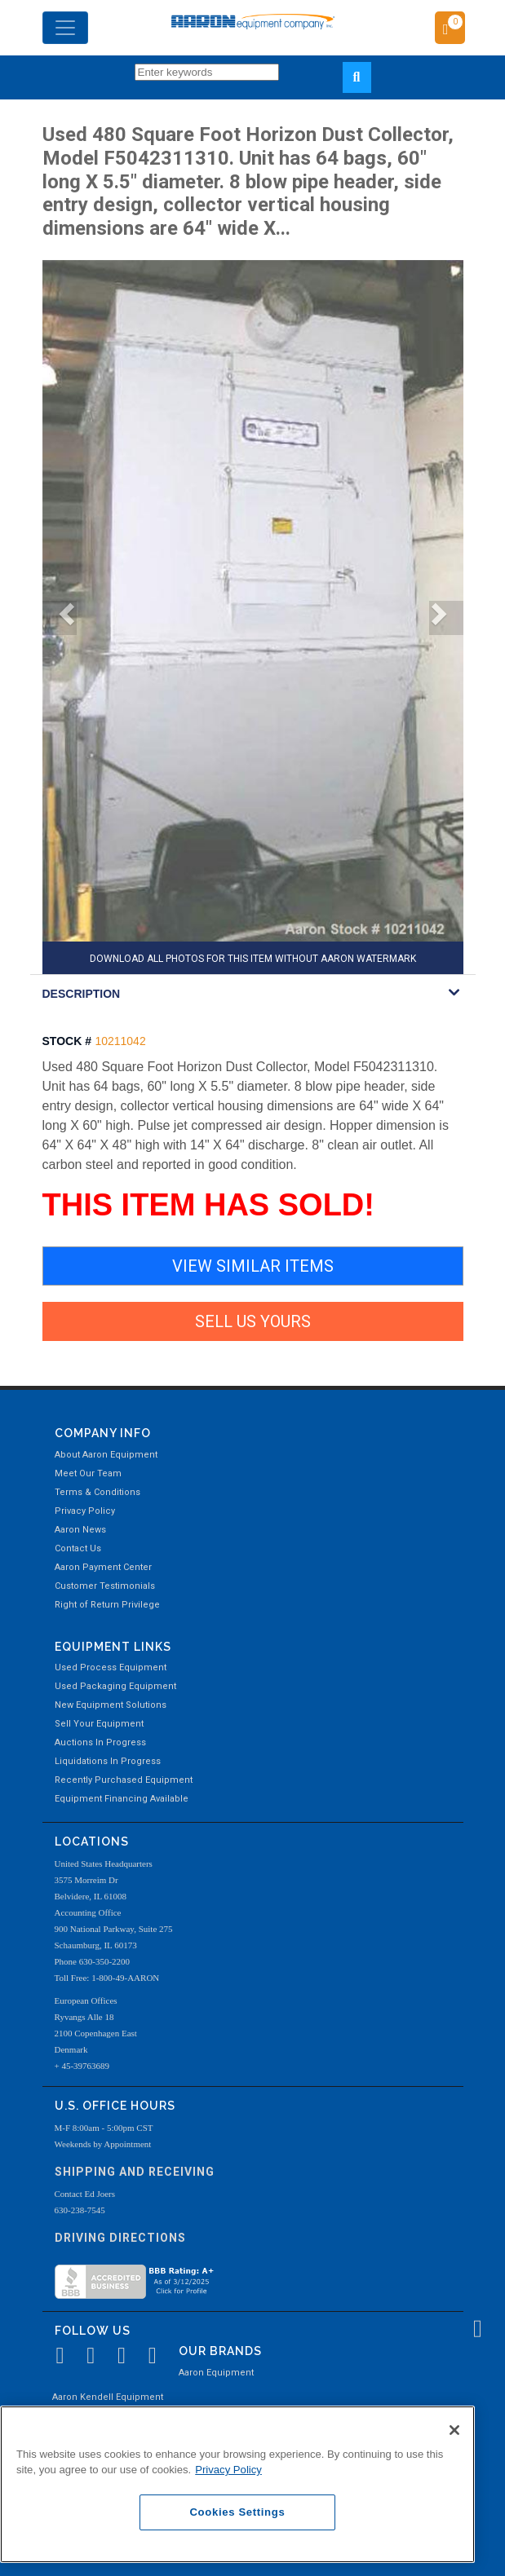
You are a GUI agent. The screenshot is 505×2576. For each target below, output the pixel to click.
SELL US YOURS (253, 1321)
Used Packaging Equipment (115, 1686)
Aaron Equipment (216, 2372)
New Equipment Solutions (110, 1705)
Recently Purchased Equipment (124, 1780)
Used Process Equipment (110, 1667)
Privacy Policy (85, 1511)
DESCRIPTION (81, 993)
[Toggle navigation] (65, 27)
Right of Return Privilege (107, 1604)
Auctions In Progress (100, 1742)
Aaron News (80, 1529)
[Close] (454, 2430)
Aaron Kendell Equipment (107, 2397)
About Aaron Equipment (106, 1454)
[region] (237, 2484)
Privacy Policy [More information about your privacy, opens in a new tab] (228, 2470)
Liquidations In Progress (108, 1761)
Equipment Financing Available (121, 1798)
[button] (59, 618)
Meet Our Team (88, 1473)
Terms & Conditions (97, 1492)
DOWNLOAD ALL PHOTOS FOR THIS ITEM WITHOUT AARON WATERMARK (253, 958)
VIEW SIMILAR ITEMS (253, 1266)
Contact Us (78, 1548)
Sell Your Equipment (99, 1723)
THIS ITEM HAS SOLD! (208, 1205)
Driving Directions (120, 2237)
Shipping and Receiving (135, 2171)
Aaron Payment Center (103, 1567)
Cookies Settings (238, 2512)
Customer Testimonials (105, 1586)
